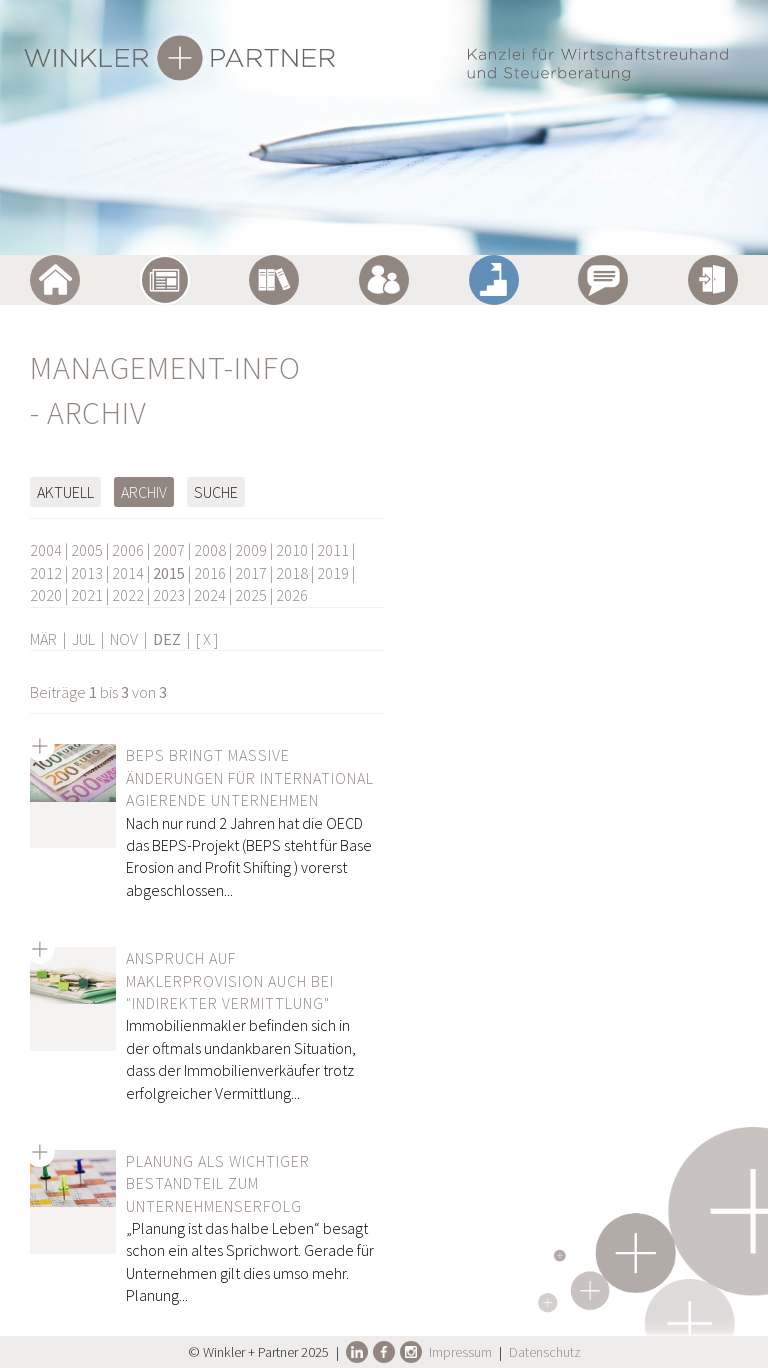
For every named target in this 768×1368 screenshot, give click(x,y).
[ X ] (207, 639)
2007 (169, 550)
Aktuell (65, 492)
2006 (128, 550)
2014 (128, 573)
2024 (210, 595)
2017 (251, 573)
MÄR (43, 639)
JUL (83, 639)
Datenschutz (545, 1352)
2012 (46, 573)
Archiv (144, 492)
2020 (46, 595)
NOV (124, 639)
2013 (87, 573)
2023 (169, 595)
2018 (292, 573)
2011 (333, 550)
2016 (210, 573)
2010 (292, 550)
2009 (251, 550)
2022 (128, 595)
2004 (46, 550)
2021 (87, 595)
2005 (87, 550)
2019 (333, 573)
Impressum (460, 1352)
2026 (292, 595)
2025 (251, 595)
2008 (210, 550)
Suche (216, 492)
